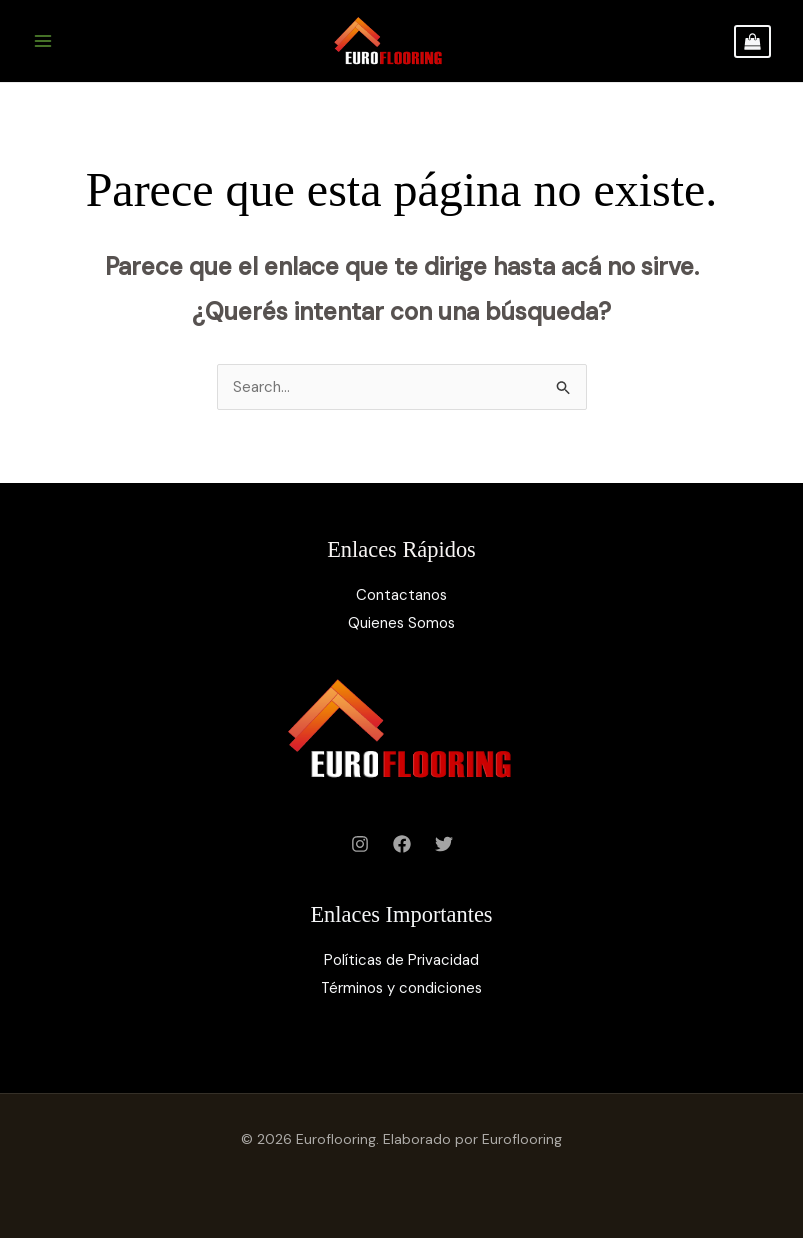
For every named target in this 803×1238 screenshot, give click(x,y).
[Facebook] (402, 844)
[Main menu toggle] (42, 41)
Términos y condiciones (402, 988)
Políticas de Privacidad (402, 960)
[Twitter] (444, 844)
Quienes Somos (401, 623)
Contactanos (402, 595)
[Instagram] (360, 844)
